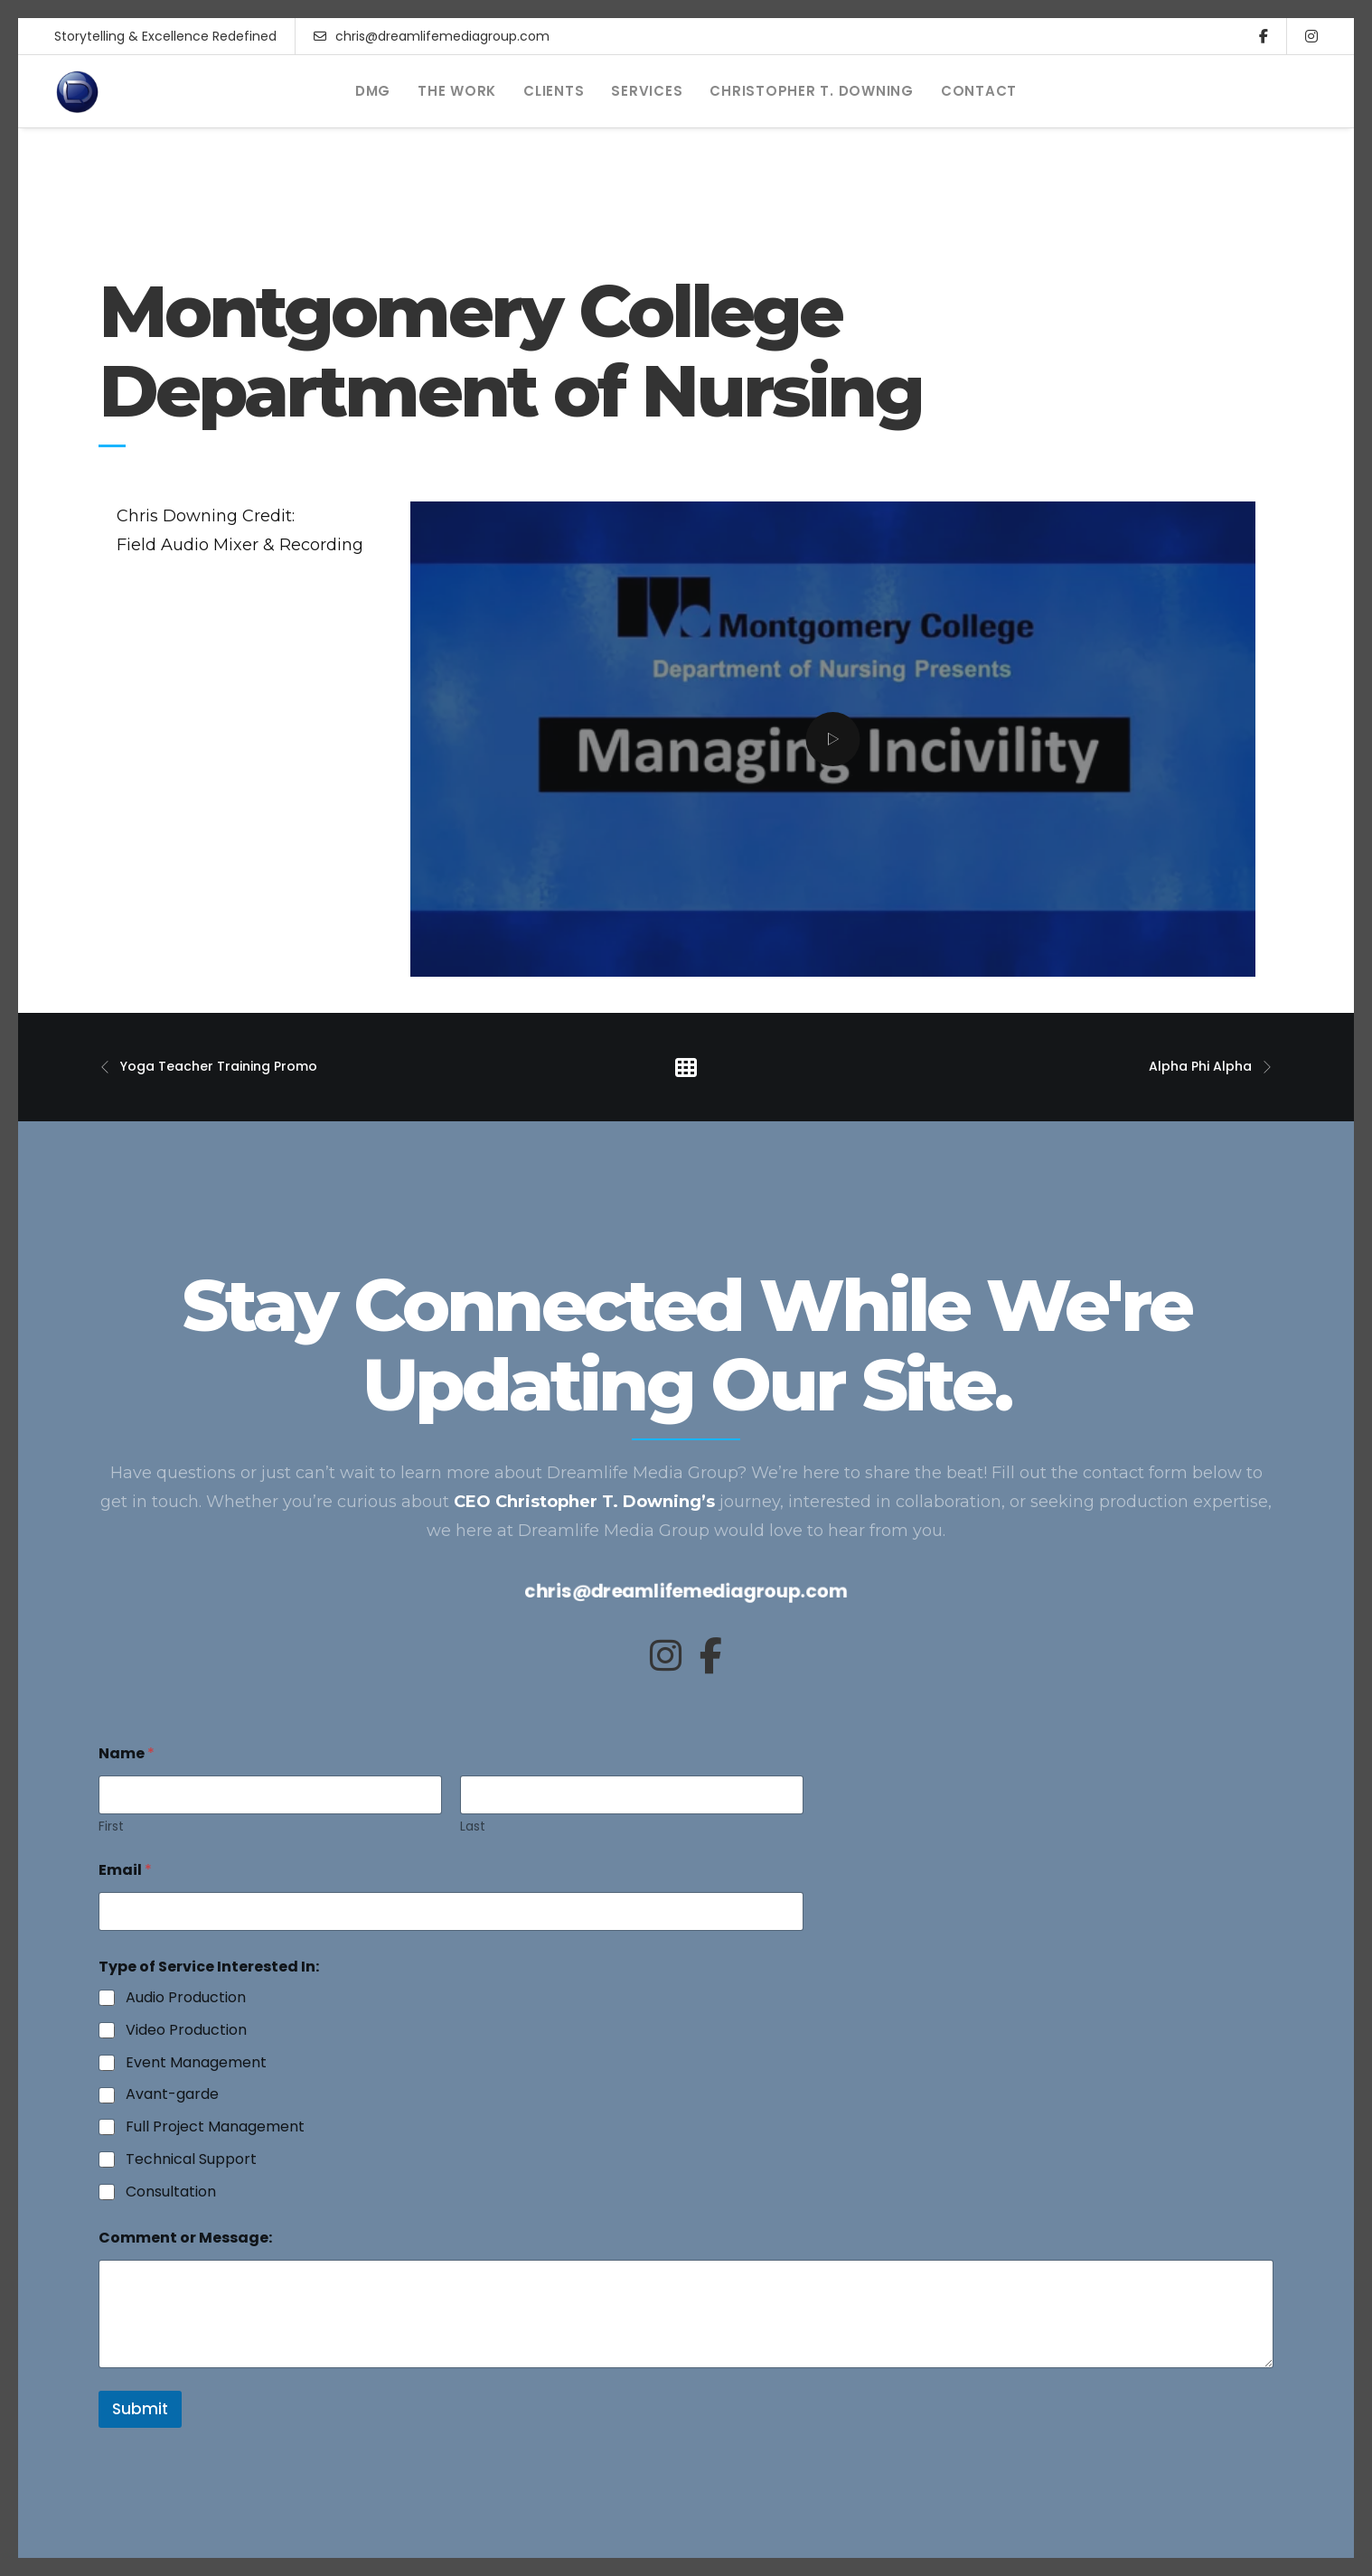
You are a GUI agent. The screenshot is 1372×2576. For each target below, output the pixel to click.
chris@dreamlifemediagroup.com (432, 36)
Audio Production (186, 1998)
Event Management (196, 2063)
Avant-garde (172, 2094)
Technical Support (191, 2159)
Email (125, 1869)
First (111, 1826)
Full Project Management (215, 2127)
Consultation (171, 2192)
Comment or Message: (185, 2237)
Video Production (186, 2030)
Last (472, 1826)
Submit (140, 2409)
